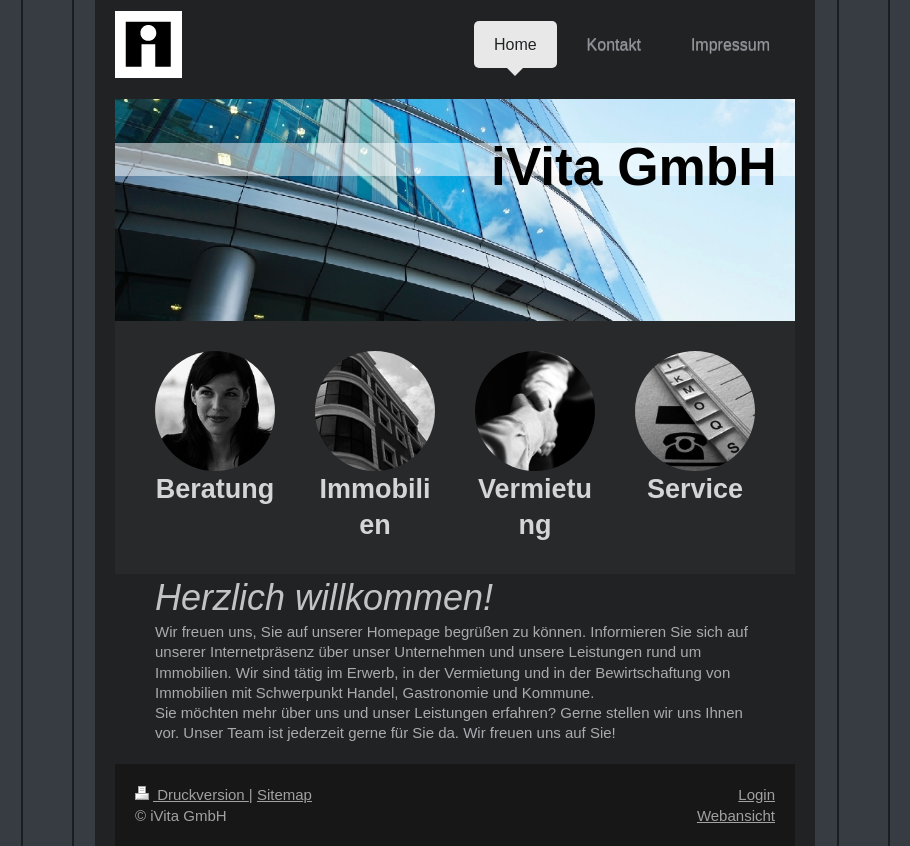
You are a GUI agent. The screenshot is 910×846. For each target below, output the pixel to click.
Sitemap (284, 794)
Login (756, 794)
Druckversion (192, 794)
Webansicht (736, 815)
